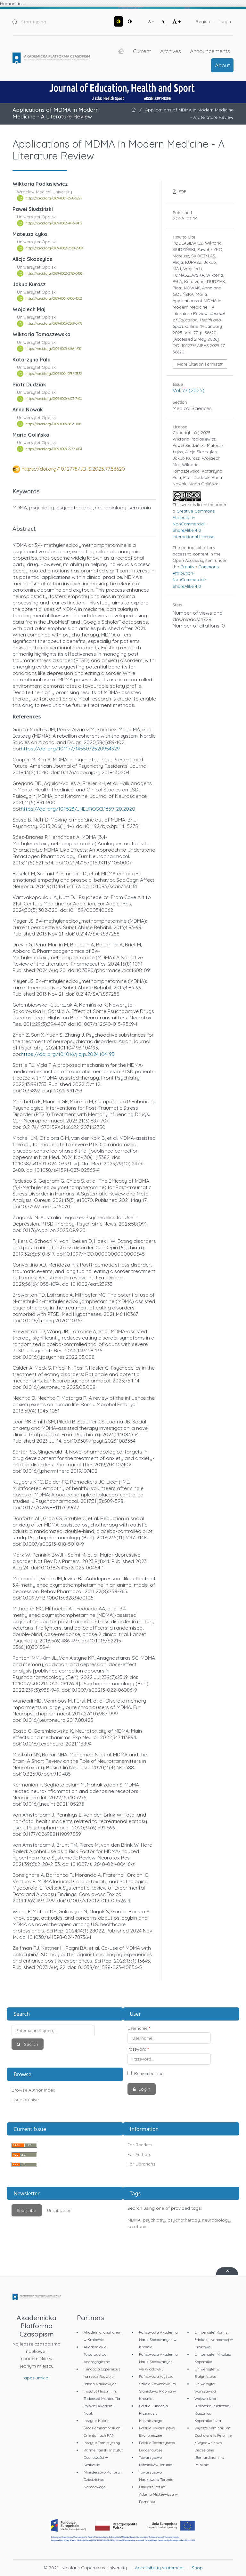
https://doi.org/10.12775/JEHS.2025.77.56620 (73, 469)
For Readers (139, 2144)
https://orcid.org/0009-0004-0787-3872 (53, 373)
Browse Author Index (33, 2090)
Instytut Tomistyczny (102, 2442)
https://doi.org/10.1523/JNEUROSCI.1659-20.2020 (78, 809)
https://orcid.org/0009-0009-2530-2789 (54, 248)
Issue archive (25, 2099)
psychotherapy (184, 2220)
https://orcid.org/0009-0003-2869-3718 (53, 323)
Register (204, 21)
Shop (197, 2568)
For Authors (139, 2154)
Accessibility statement (159, 2568)
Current (142, 50)
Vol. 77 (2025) (188, 390)
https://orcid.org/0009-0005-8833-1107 (53, 424)
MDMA (134, 2220)
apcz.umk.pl (36, 2378)
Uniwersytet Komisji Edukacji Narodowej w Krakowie (213, 2339)
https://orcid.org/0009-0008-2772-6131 (53, 449)
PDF (181, 191)
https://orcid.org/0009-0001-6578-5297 (53, 198)
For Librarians (141, 2164)
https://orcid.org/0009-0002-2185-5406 (53, 273)
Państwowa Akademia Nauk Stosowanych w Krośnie (158, 2339)
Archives (170, 50)
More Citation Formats (199, 364)
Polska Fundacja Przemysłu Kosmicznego (153, 2413)
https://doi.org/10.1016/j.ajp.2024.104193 (67, 1054)
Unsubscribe (59, 2210)
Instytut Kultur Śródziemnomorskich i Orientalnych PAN (103, 2428)
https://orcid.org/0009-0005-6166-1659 (53, 348)
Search (30, 2044)
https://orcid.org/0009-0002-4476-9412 (53, 223)
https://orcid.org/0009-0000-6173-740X (53, 399)
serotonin (137, 2226)
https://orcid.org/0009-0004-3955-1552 (53, 298)
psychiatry (154, 2220)
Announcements (210, 50)
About (222, 65)
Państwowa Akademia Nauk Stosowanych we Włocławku (158, 2361)
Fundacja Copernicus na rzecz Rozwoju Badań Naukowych (102, 2376)
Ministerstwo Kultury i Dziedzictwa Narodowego (103, 2479)
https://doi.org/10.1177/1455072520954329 (70, 748)
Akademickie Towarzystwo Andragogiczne (97, 2354)
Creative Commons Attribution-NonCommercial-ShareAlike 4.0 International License (194, 523)
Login (225, 21)
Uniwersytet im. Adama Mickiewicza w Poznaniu (158, 2494)
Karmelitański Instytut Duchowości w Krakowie (103, 2457)
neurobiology (216, 2220)
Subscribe (26, 2210)
